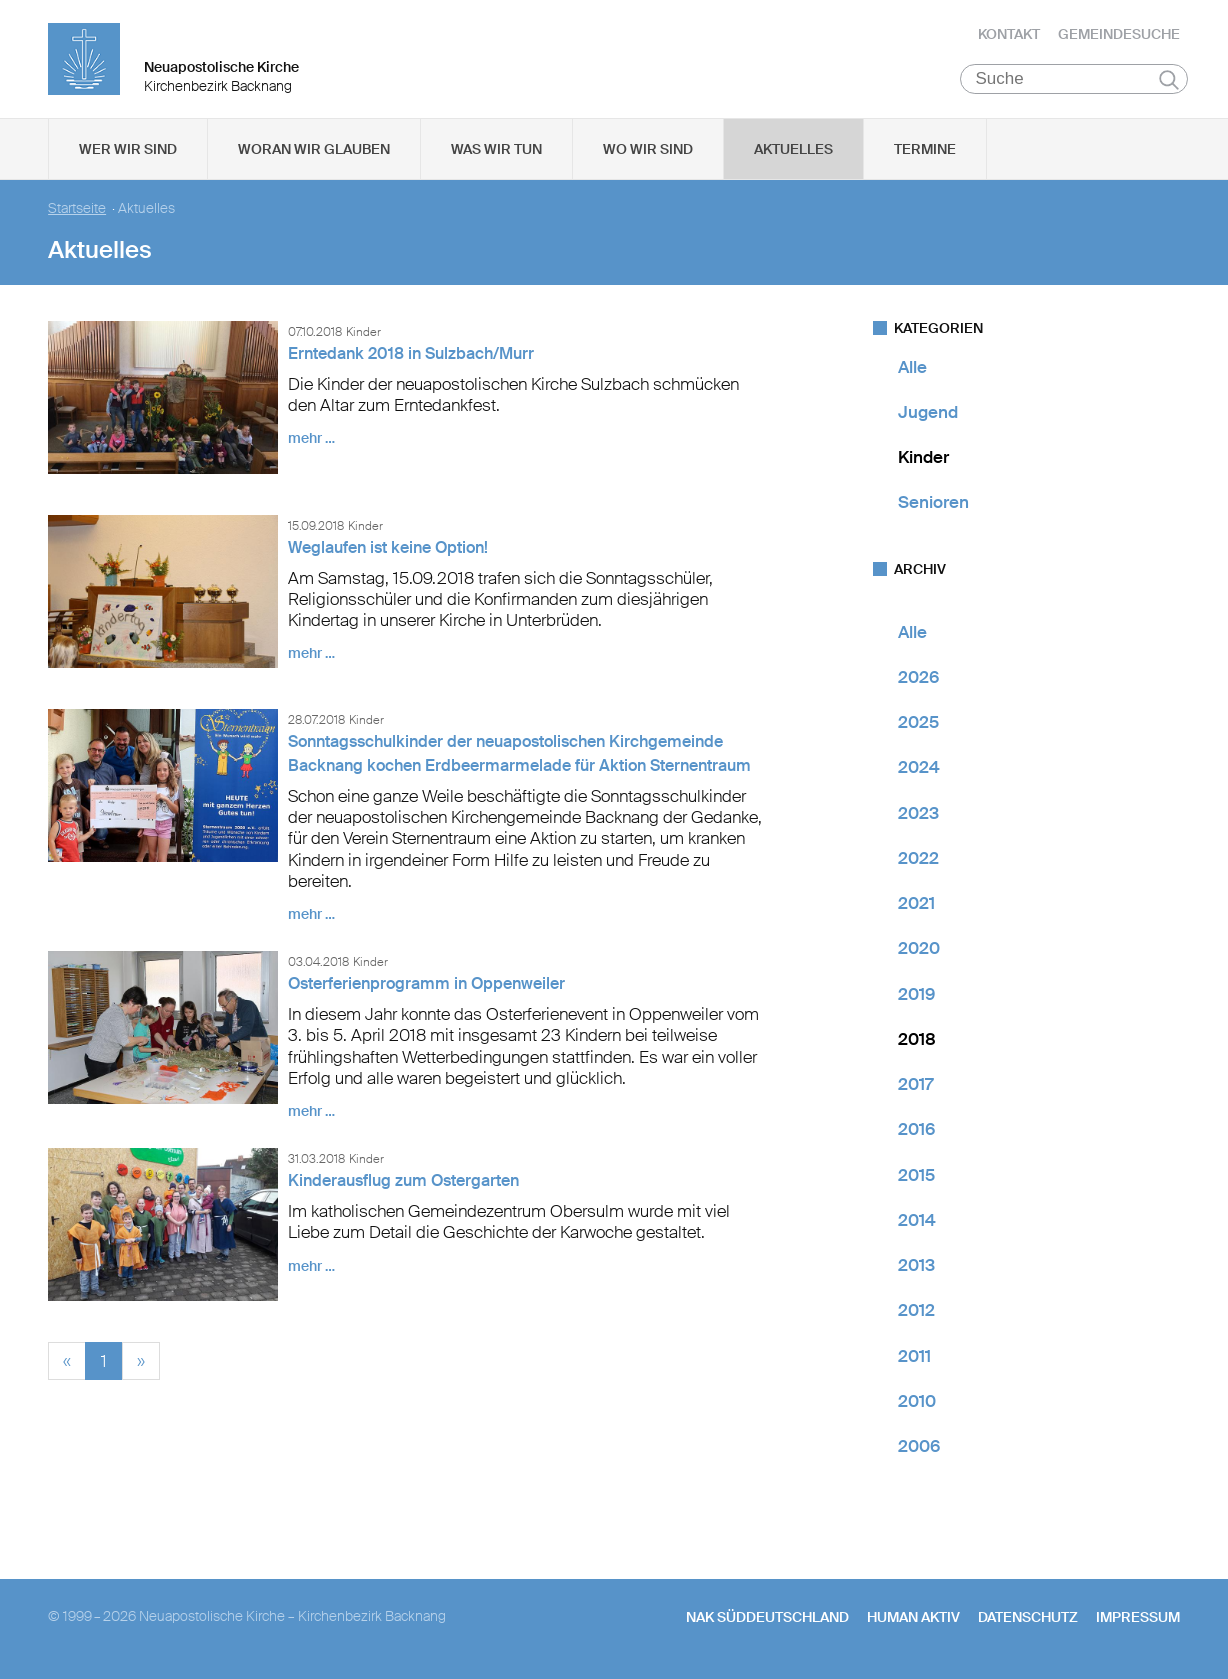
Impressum (1138, 1620)
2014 (917, 1222)
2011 (914, 1358)
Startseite (77, 210)
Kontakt (1009, 35)
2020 (919, 951)
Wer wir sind (128, 151)
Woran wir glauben (314, 151)
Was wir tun (496, 151)
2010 (917, 1403)
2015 (916, 1177)
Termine (925, 151)
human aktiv (913, 1620)
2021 (916, 906)
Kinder (923, 460)
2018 (917, 1041)
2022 (918, 860)
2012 (916, 1313)
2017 (915, 1087)
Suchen (1169, 82)
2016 (916, 1132)
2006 (919, 1449)
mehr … (311, 441)
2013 (916, 1268)
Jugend (928, 414)
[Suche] (1074, 81)
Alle (912, 369)
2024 (919, 770)
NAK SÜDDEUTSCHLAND (767, 1620)
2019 (916, 996)
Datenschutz (1028, 1620)
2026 (918, 679)
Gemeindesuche (1119, 35)
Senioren (933, 505)
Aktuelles (793, 151)
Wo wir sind (648, 151)
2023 (918, 815)
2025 (918, 725)
